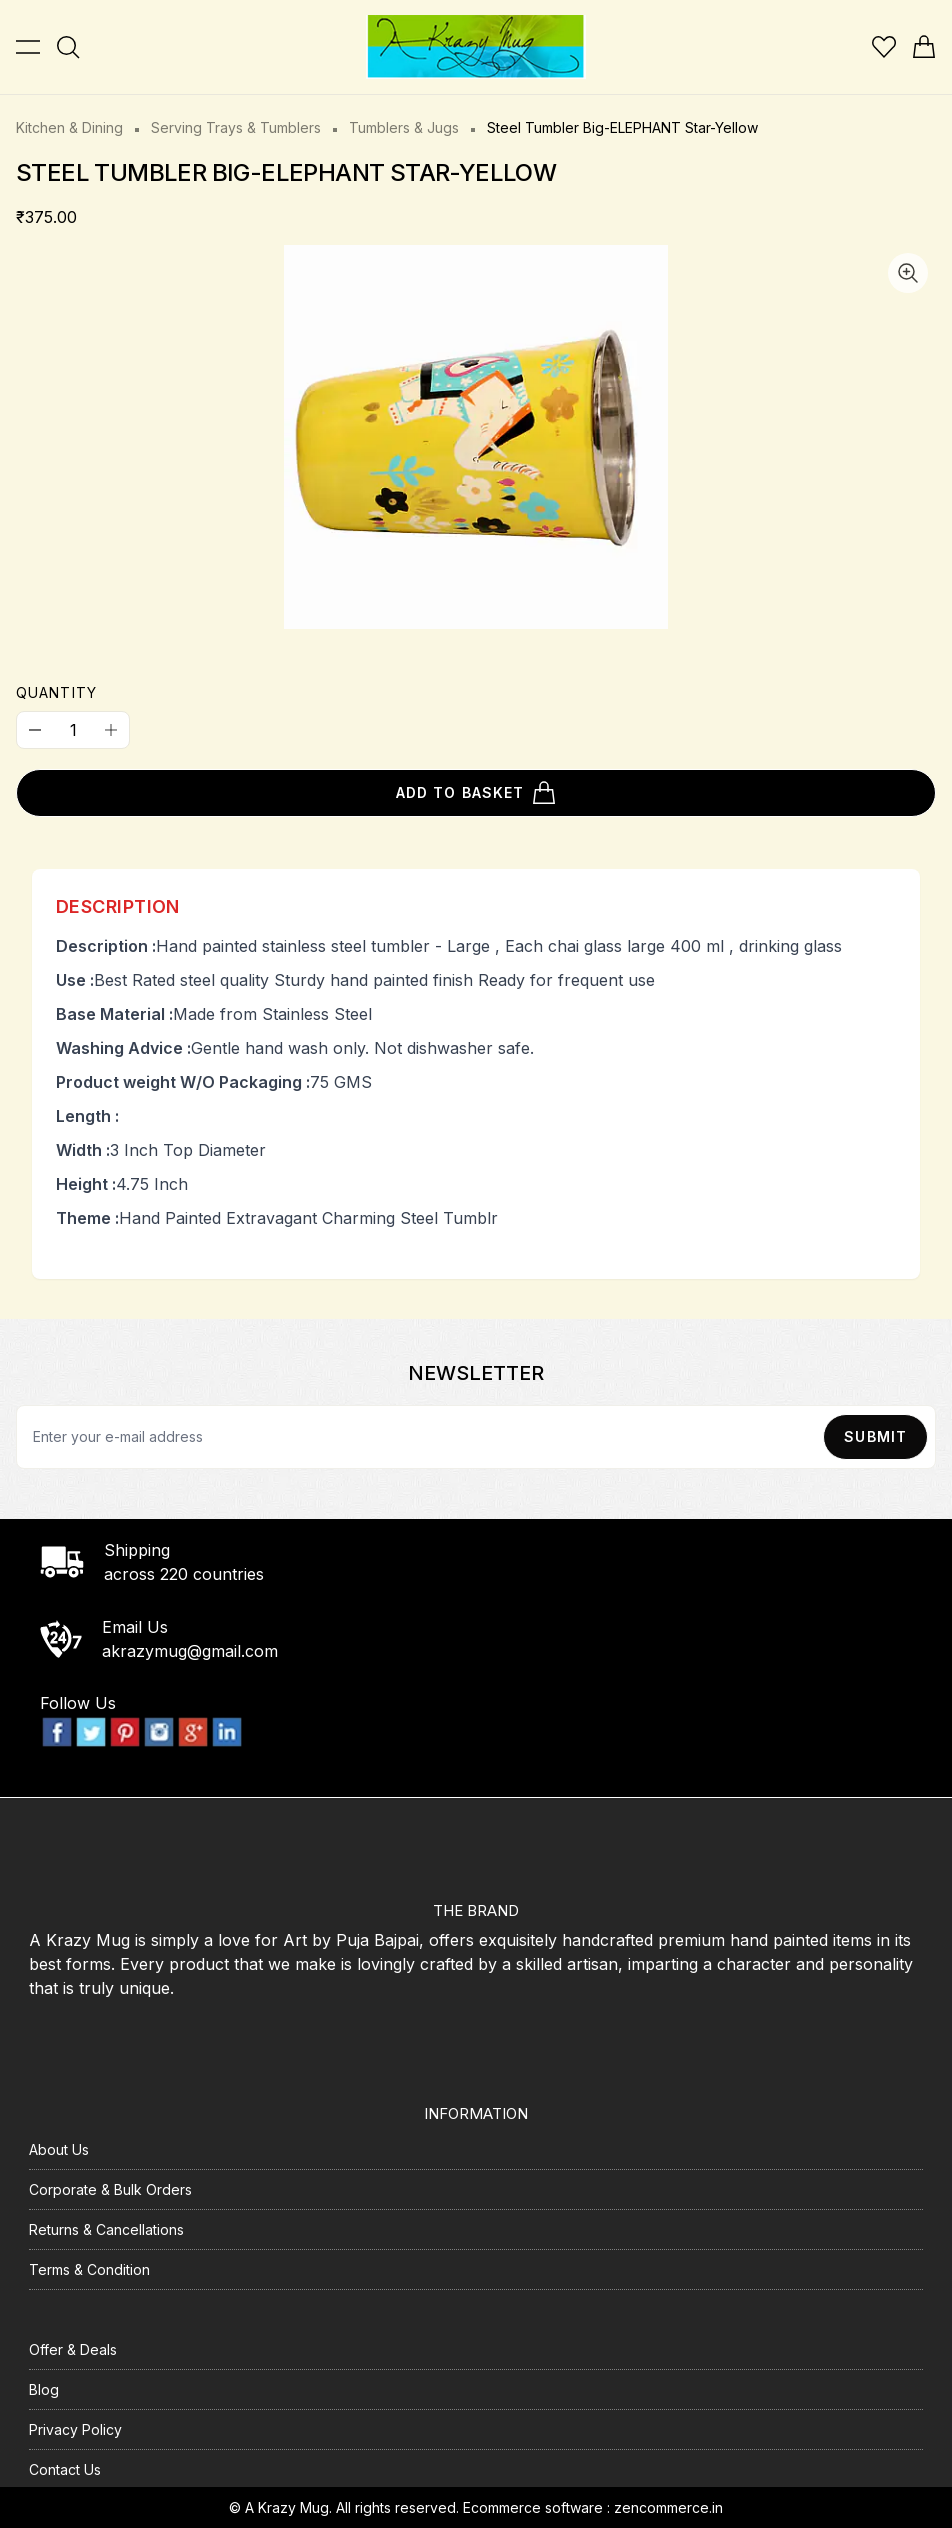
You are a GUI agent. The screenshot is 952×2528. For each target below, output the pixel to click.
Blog (44, 2389)
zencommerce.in (668, 2507)
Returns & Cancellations (106, 2229)
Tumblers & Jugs (404, 127)
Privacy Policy (75, 2429)
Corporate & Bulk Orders (110, 2189)
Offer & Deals (73, 2349)
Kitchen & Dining (69, 127)
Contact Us (65, 2469)
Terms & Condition (89, 2269)
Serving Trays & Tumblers (236, 127)
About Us (59, 2149)
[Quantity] (73, 730)
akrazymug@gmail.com (190, 1651)
